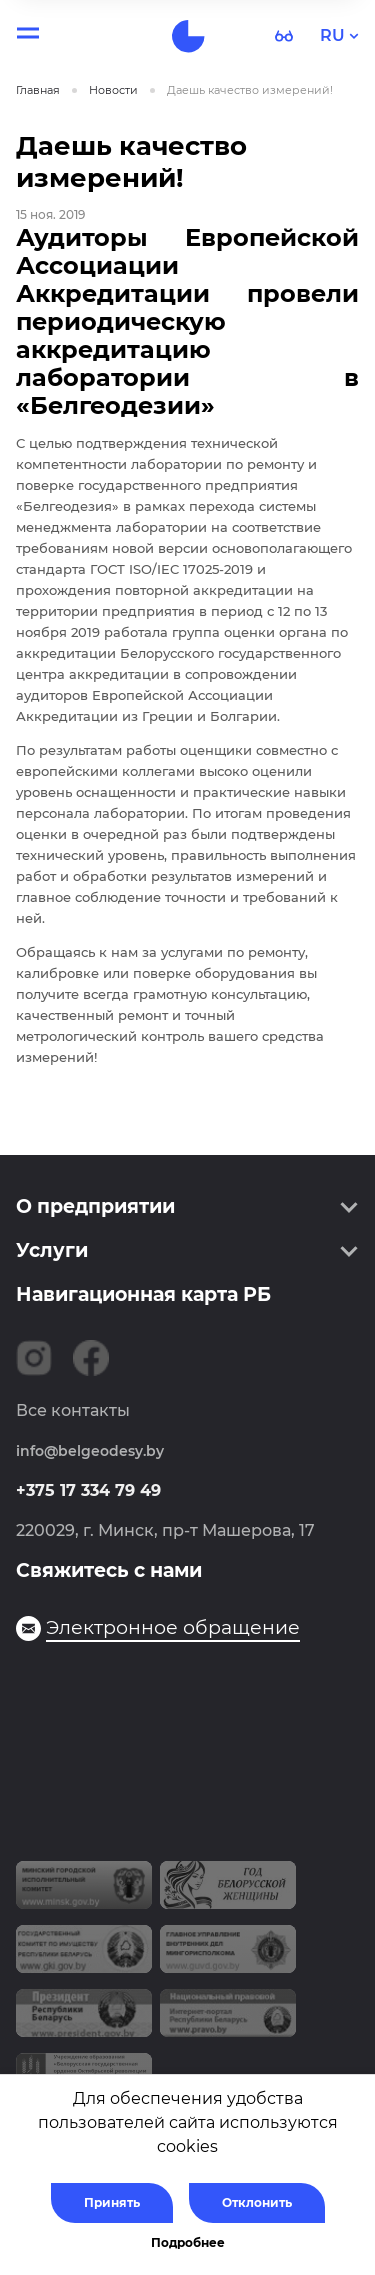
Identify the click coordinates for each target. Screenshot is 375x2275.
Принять (112, 2202)
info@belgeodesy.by (90, 1451)
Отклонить (257, 2202)
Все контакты (73, 1410)
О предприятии (95, 1206)
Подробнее (188, 2242)
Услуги (52, 1250)
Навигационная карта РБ (143, 1294)
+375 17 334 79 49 (88, 1490)
